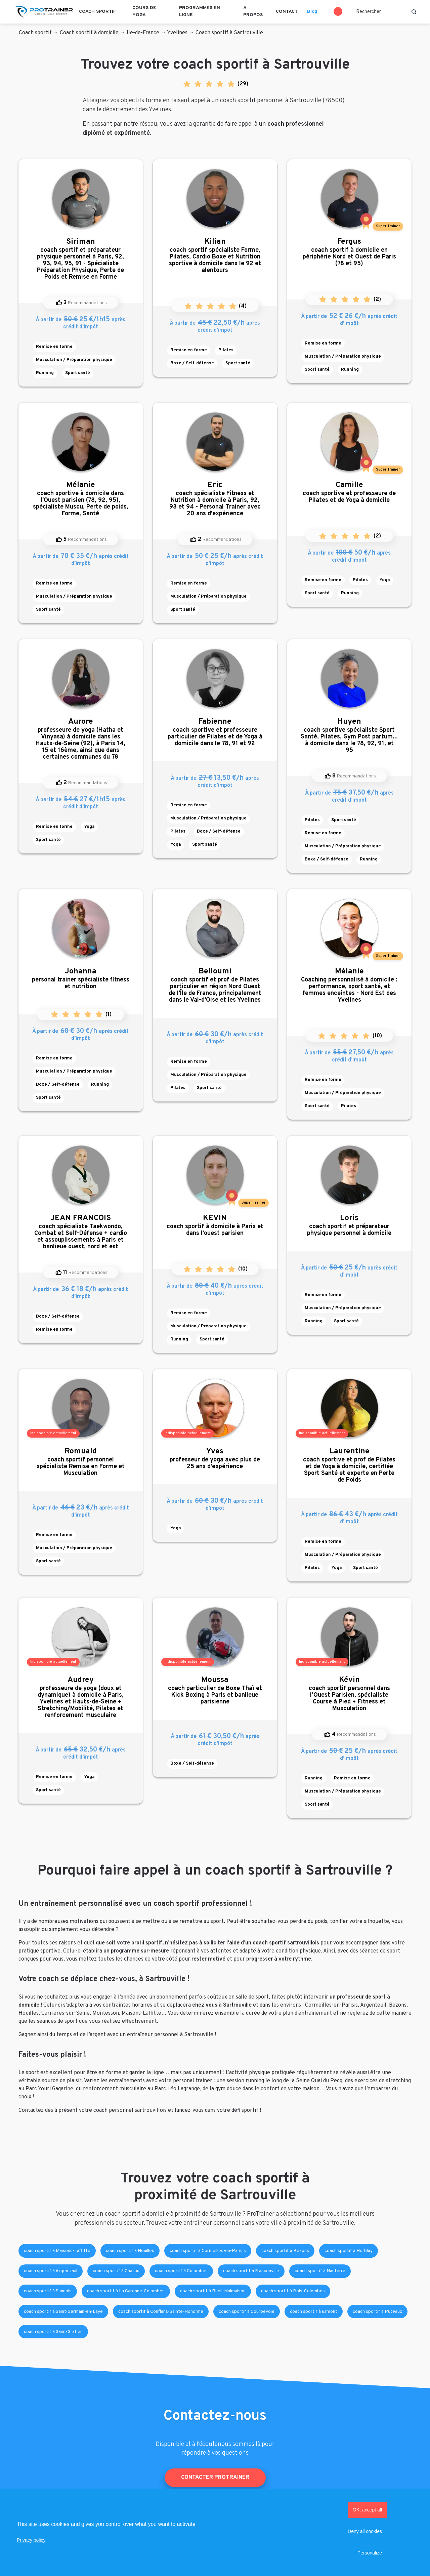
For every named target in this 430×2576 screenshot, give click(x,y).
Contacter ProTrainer (215, 2477)
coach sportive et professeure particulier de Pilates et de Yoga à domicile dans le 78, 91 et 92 (215, 732)
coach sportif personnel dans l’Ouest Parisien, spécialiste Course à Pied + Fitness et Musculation (349, 1694)
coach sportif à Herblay (349, 2251)
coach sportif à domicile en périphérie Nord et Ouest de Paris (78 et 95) (349, 252)
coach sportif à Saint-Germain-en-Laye (63, 2312)
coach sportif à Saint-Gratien (53, 2332)
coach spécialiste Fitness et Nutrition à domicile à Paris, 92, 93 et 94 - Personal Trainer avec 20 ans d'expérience (215, 499)
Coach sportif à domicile (89, 33)
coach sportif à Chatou (116, 2271)
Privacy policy (31, 2540)
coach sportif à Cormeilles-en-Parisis (208, 2251)
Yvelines (177, 33)
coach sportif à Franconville (251, 2271)
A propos (253, 11)
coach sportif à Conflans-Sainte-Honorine (160, 2312)
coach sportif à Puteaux (377, 2312)
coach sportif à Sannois (48, 2291)
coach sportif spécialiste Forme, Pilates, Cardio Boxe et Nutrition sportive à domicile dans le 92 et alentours (215, 255)
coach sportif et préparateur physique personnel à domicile (349, 1225)
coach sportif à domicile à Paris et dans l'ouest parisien (215, 1225)
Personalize (369, 2552)
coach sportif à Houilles (130, 2251)
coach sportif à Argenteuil (50, 2271)
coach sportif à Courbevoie (246, 2312)
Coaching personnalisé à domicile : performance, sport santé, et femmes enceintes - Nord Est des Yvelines (349, 985)
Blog (312, 11)
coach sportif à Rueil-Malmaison (213, 2291)
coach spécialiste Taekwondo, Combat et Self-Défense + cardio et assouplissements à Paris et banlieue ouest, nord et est (80, 1232)
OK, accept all (367, 2509)
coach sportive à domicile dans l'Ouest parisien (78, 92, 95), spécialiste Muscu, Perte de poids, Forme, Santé (80, 499)
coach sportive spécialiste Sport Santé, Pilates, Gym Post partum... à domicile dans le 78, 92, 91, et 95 (349, 735)
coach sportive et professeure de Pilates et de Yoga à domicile (349, 492)
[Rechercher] (386, 12)
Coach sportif (97, 11)
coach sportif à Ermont (313, 2312)
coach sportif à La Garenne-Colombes (126, 2291)
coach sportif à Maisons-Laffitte (57, 2251)
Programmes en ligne (199, 11)
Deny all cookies (365, 2531)
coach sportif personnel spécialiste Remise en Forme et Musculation (80, 1462)
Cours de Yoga (144, 11)
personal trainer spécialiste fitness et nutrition (80, 979)
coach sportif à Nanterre (320, 2271)
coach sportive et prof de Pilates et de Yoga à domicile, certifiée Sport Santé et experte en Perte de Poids (349, 1465)
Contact (287, 11)
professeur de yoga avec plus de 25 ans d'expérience (215, 1459)
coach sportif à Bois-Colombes (293, 2291)
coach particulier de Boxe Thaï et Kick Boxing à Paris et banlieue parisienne (215, 1690)
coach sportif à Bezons (285, 2251)
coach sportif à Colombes (181, 2271)
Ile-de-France (143, 33)
